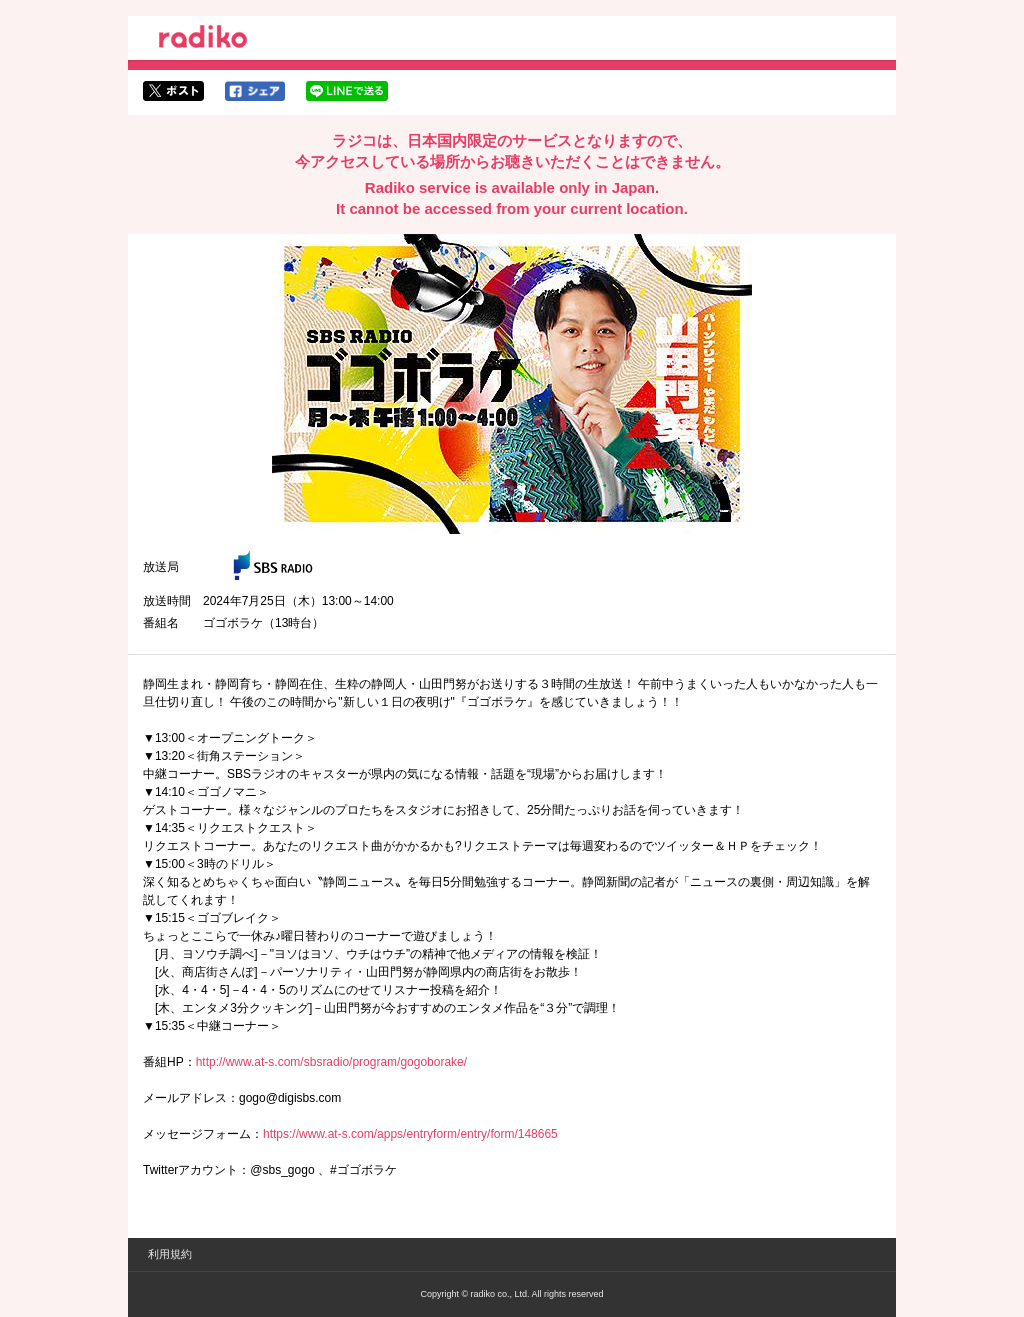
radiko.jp (203, 40)
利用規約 (170, 1254)
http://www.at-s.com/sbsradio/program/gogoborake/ (331, 1062)
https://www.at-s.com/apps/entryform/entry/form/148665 (410, 1134)
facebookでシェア (255, 91)
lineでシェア (347, 91)
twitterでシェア (173, 91)
